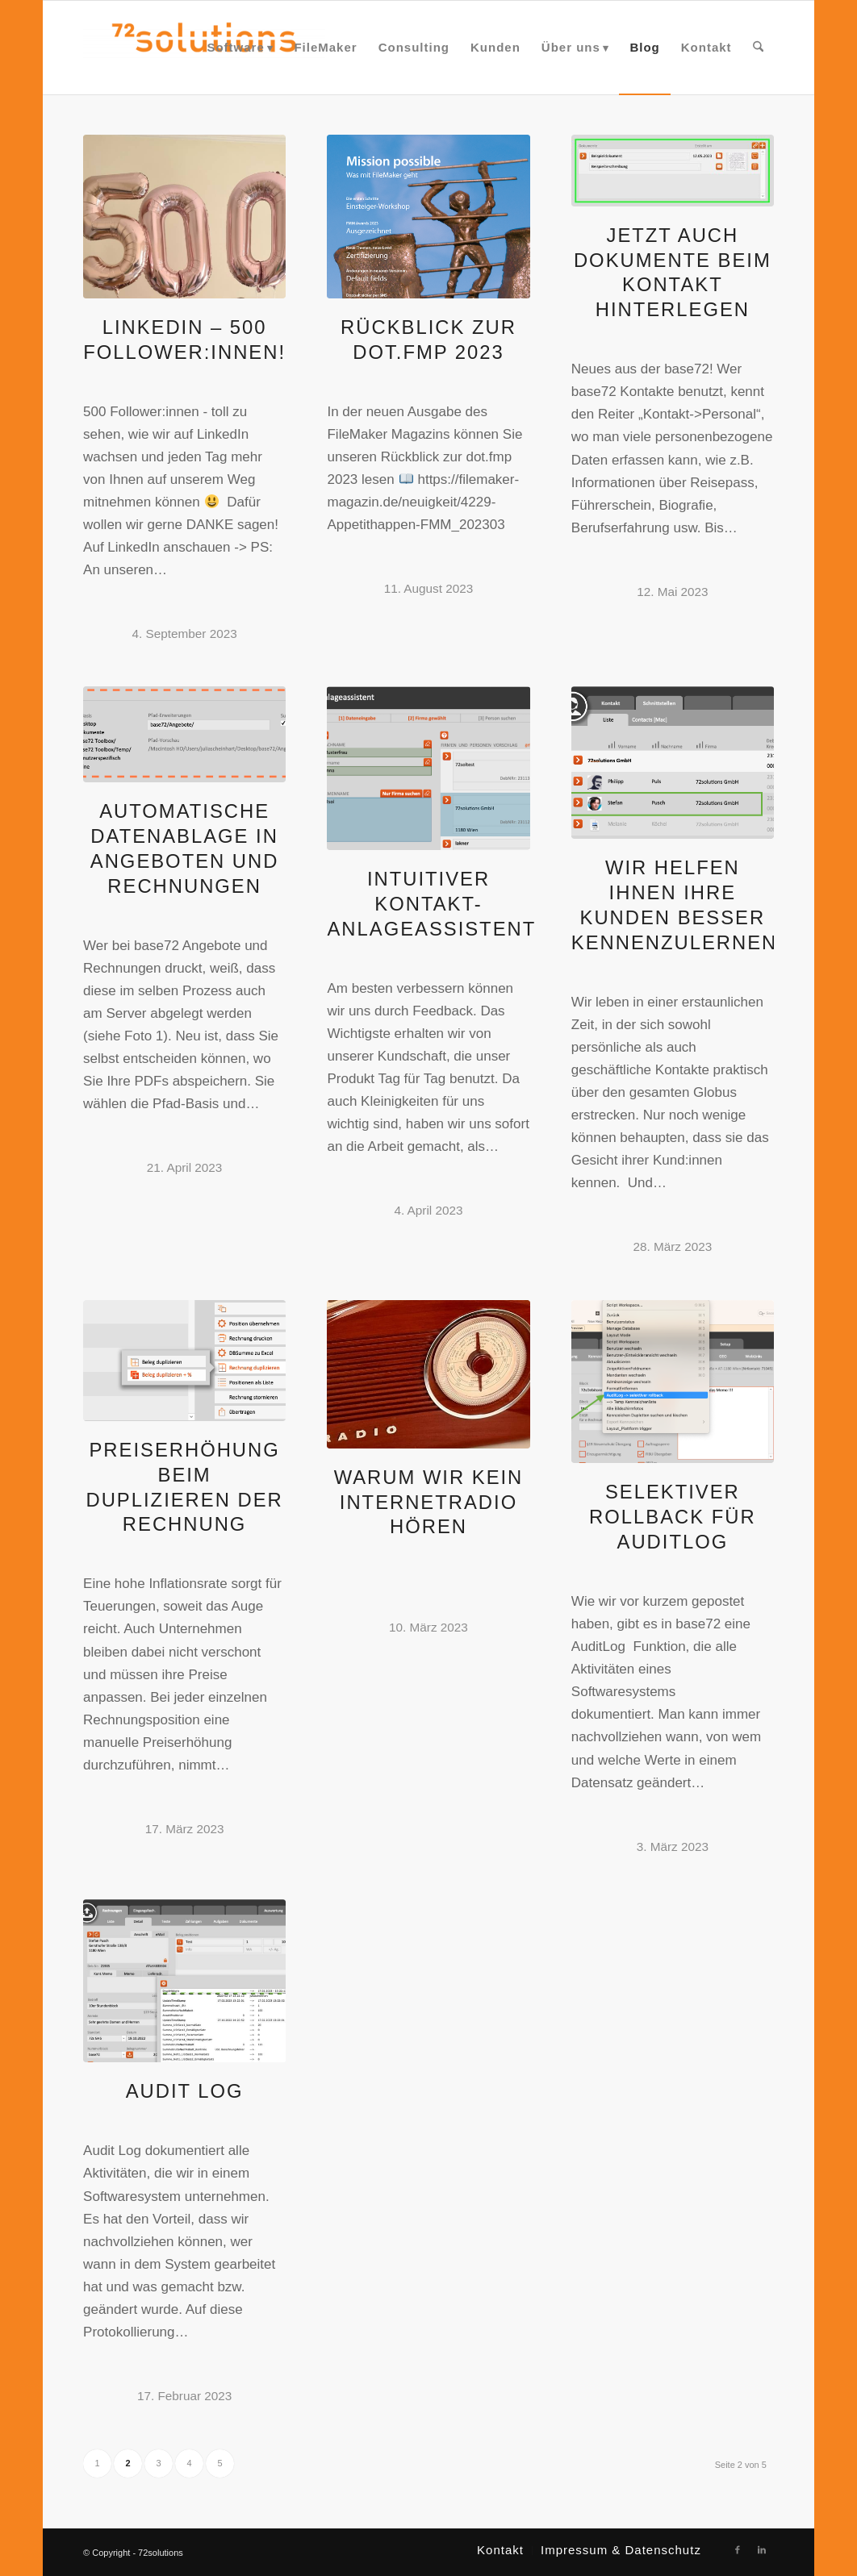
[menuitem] (239, 47)
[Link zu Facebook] (737, 2549)
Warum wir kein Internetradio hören (429, 1502)
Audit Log (185, 2091)
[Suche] (758, 47)
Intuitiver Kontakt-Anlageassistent (431, 904)
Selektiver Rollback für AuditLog (672, 1517)
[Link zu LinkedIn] (762, 2549)
